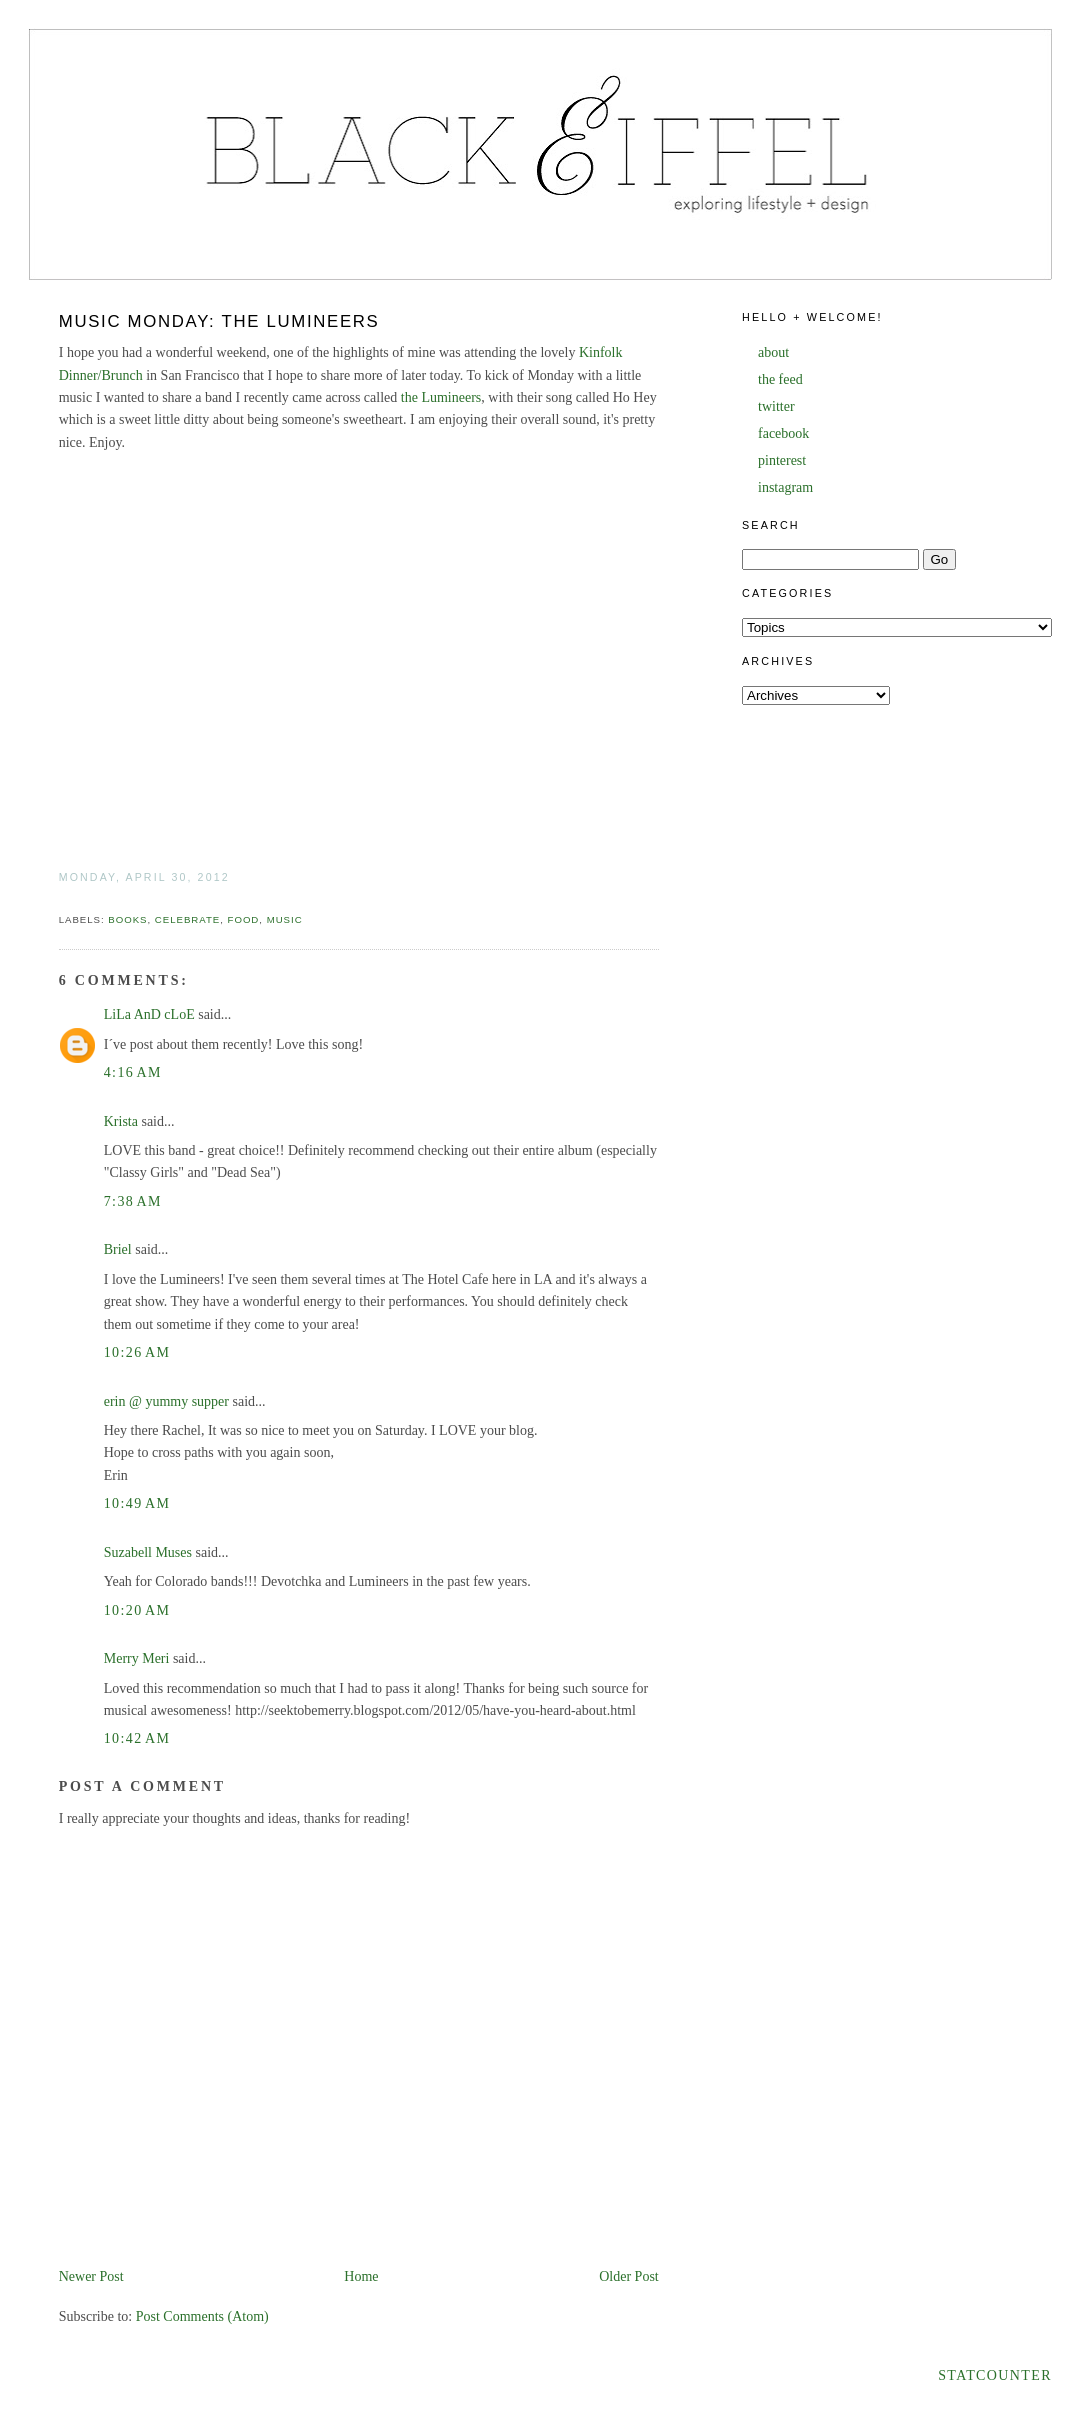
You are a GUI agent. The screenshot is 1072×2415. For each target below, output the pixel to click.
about (773, 352)
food (244, 919)
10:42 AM (137, 1738)
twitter (776, 406)
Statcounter (995, 2375)
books (127, 919)
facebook (783, 433)
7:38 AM (133, 1201)
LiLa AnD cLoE (149, 1014)
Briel (118, 1249)
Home (361, 2276)
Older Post (629, 2276)
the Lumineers (441, 397)
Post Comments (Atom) (202, 2316)
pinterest (782, 460)
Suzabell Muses (148, 1552)
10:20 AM (137, 1610)
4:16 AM (133, 1072)
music (285, 919)
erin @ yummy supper (166, 1401)
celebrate (187, 919)
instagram (785, 487)
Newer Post (91, 2276)
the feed (780, 379)
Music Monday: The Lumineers (219, 321)
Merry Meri (137, 1658)
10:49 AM (137, 1503)
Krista (121, 1121)
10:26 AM (137, 1352)
